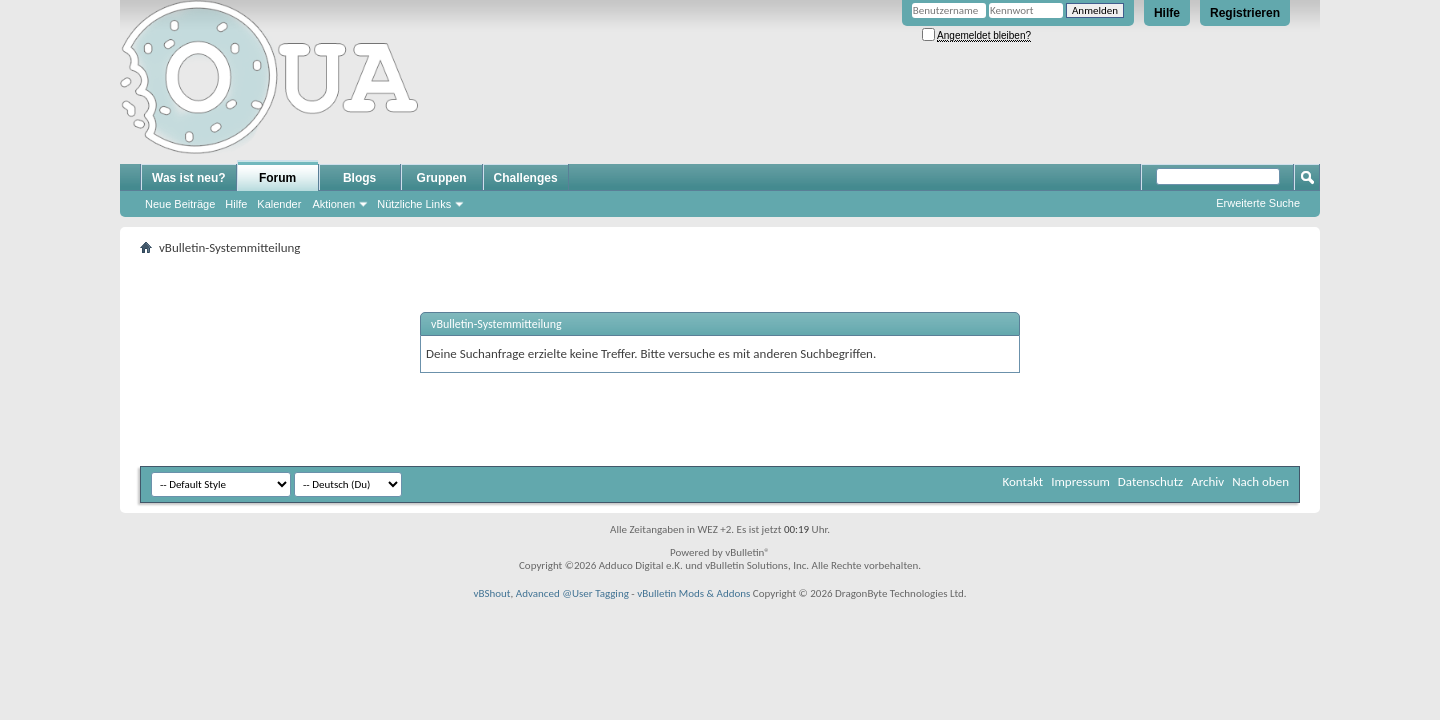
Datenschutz (1150, 481)
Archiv (1207, 481)
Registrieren (1245, 13)
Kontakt (1022, 481)
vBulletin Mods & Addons (693, 593)
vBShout (491, 593)
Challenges (526, 178)
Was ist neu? (189, 178)
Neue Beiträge (180, 204)
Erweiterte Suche (1258, 203)
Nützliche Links (414, 204)
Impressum (1080, 481)
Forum (277, 178)
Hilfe (1167, 13)
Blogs (359, 178)
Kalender (279, 204)
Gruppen (442, 178)
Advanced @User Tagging (572, 593)
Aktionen (333, 204)
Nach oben (1260, 481)
